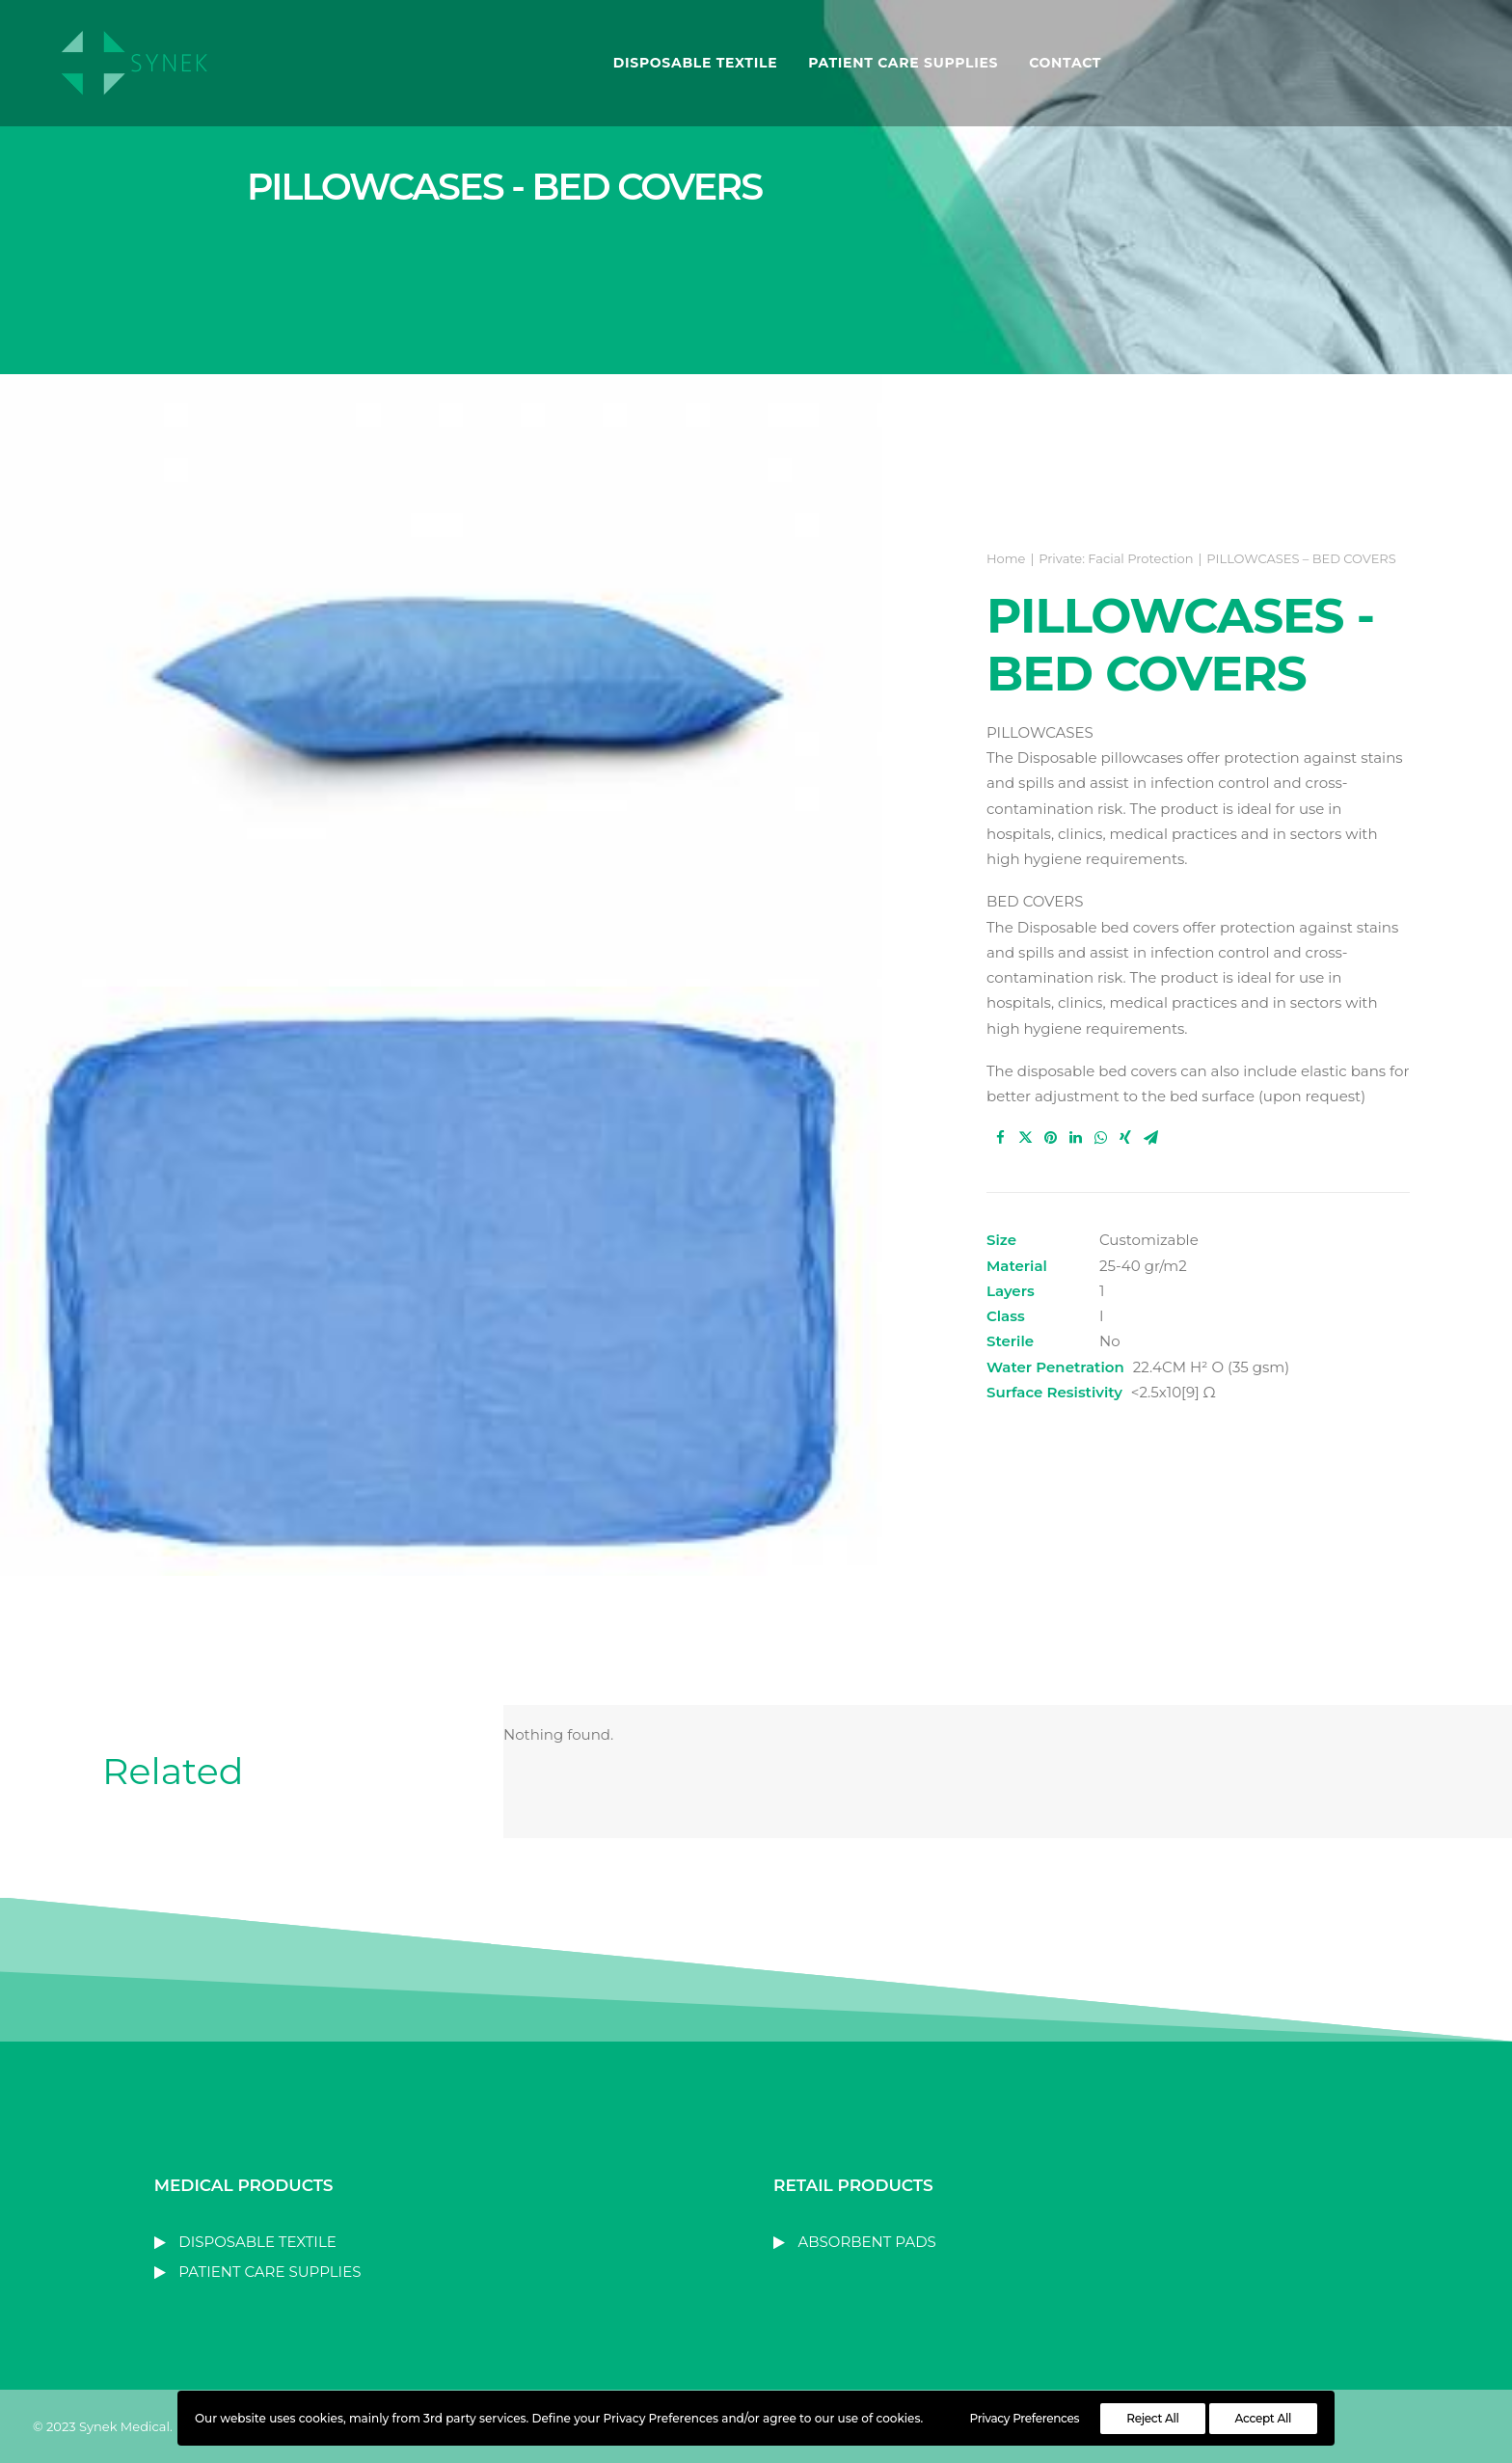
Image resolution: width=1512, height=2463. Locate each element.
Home (1005, 558)
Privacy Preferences (1025, 2418)
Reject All (1152, 2418)
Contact (1060, 64)
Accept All (1263, 2418)
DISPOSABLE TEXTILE (690, 64)
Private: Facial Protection (1116, 558)
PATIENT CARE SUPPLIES (898, 64)
